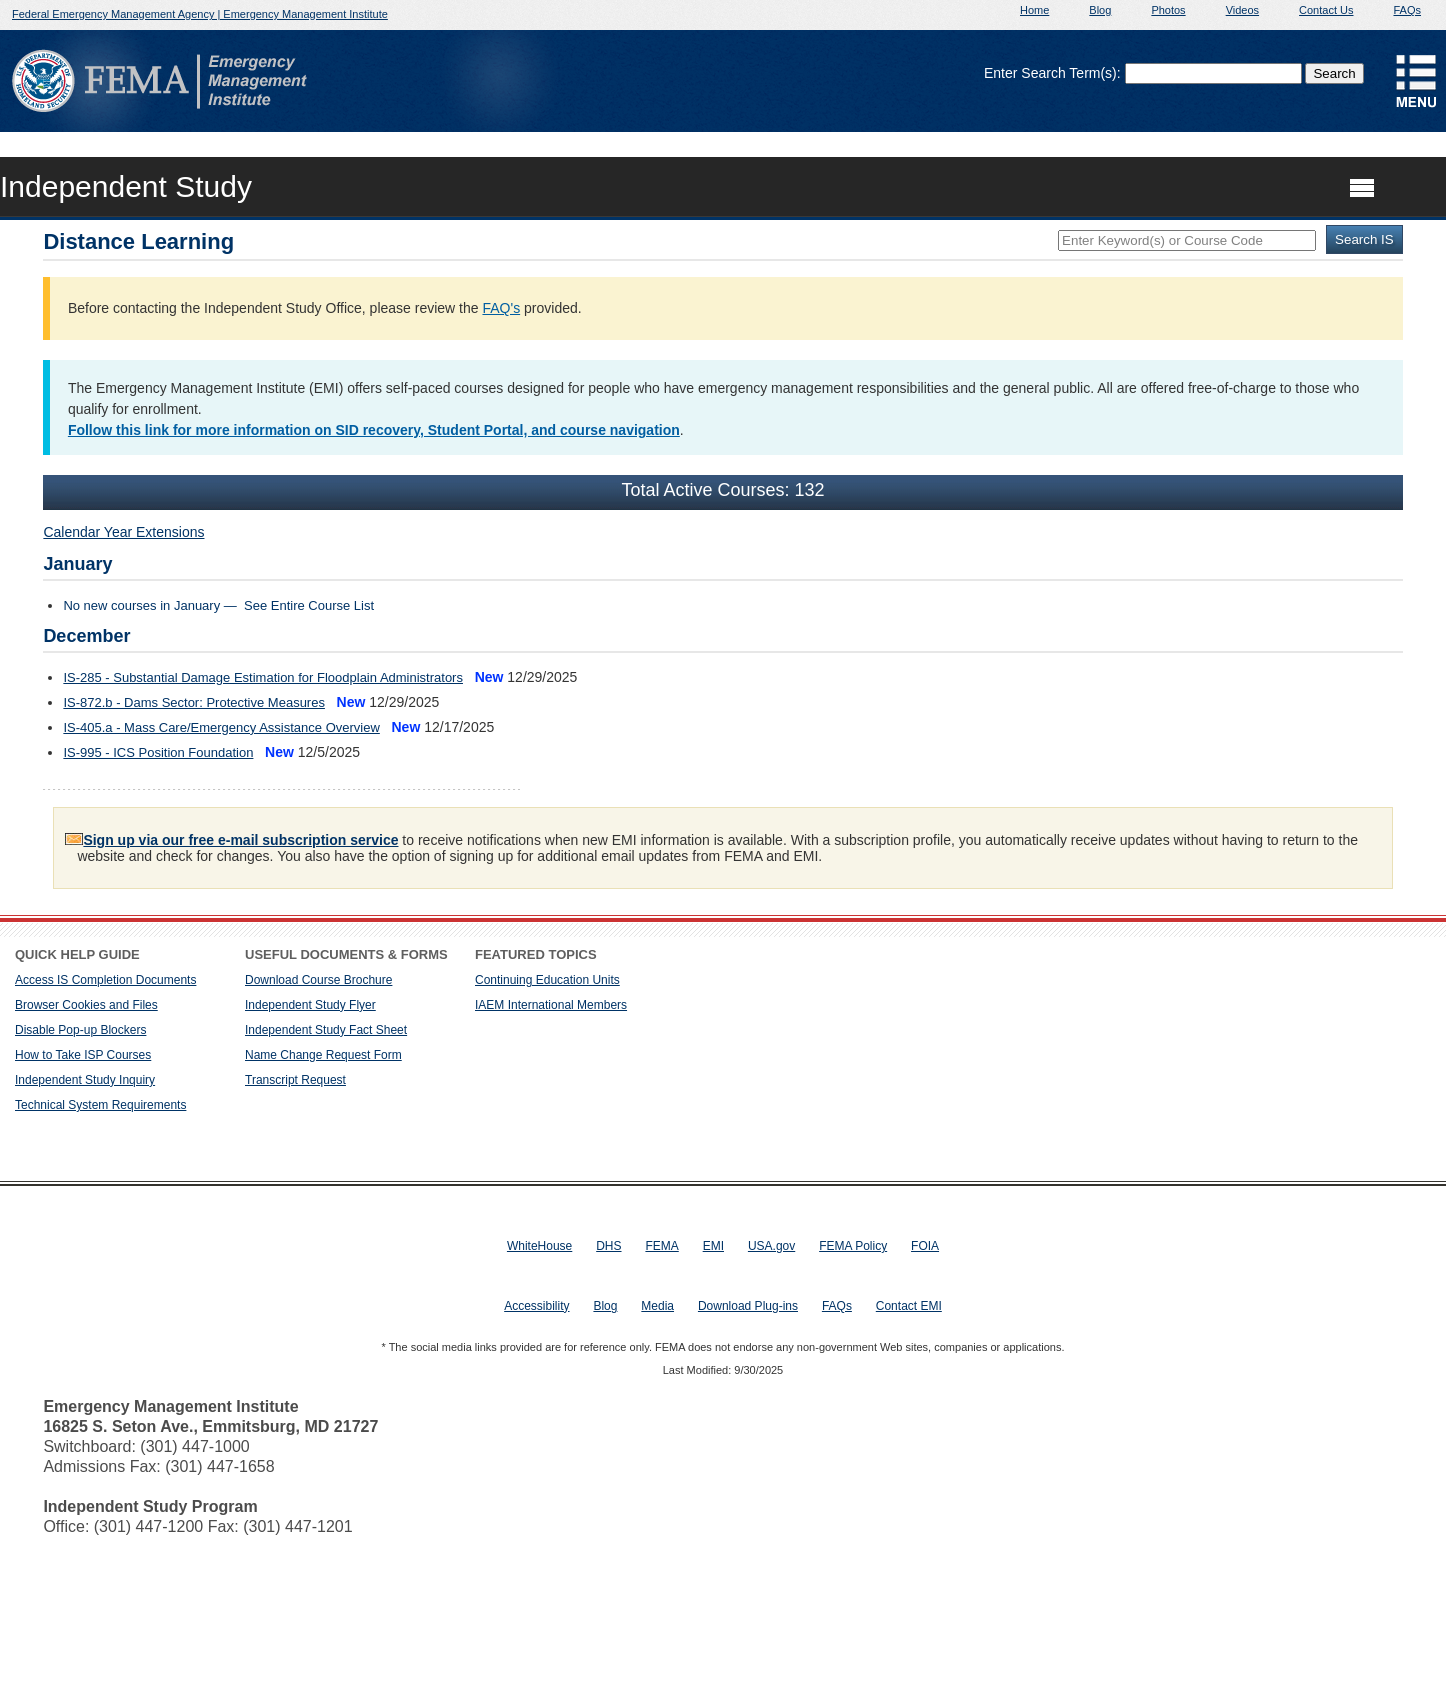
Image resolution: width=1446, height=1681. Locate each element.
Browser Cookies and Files (86, 1005)
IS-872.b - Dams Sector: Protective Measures (194, 702)
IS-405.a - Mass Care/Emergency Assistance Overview (221, 727)
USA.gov (771, 1246)
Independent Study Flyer (310, 1005)
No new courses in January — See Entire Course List (218, 605)
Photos (1168, 10)
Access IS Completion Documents (105, 980)
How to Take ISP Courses (83, 1055)
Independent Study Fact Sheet (326, 1030)
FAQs (1407, 10)
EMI (713, 1246)
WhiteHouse (539, 1246)
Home (1034, 10)
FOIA (925, 1246)
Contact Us (1326, 10)
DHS (608, 1246)
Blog (1100, 10)
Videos (1242, 10)
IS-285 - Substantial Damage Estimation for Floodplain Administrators (263, 677)
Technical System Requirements (100, 1105)
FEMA (661, 1246)
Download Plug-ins (748, 1306)
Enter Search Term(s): (1052, 73)
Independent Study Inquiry (85, 1080)
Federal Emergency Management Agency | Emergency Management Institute (200, 14)
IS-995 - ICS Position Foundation (158, 752)
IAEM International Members (551, 1005)
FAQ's (501, 308)
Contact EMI (909, 1306)
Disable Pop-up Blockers (80, 1030)
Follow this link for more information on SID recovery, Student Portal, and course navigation (374, 430)
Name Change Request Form (323, 1055)
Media (657, 1306)
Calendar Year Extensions (123, 532)
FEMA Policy (853, 1246)
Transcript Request (295, 1080)
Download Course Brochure (318, 980)
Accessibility (536, 1306)
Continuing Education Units (547, 980)
